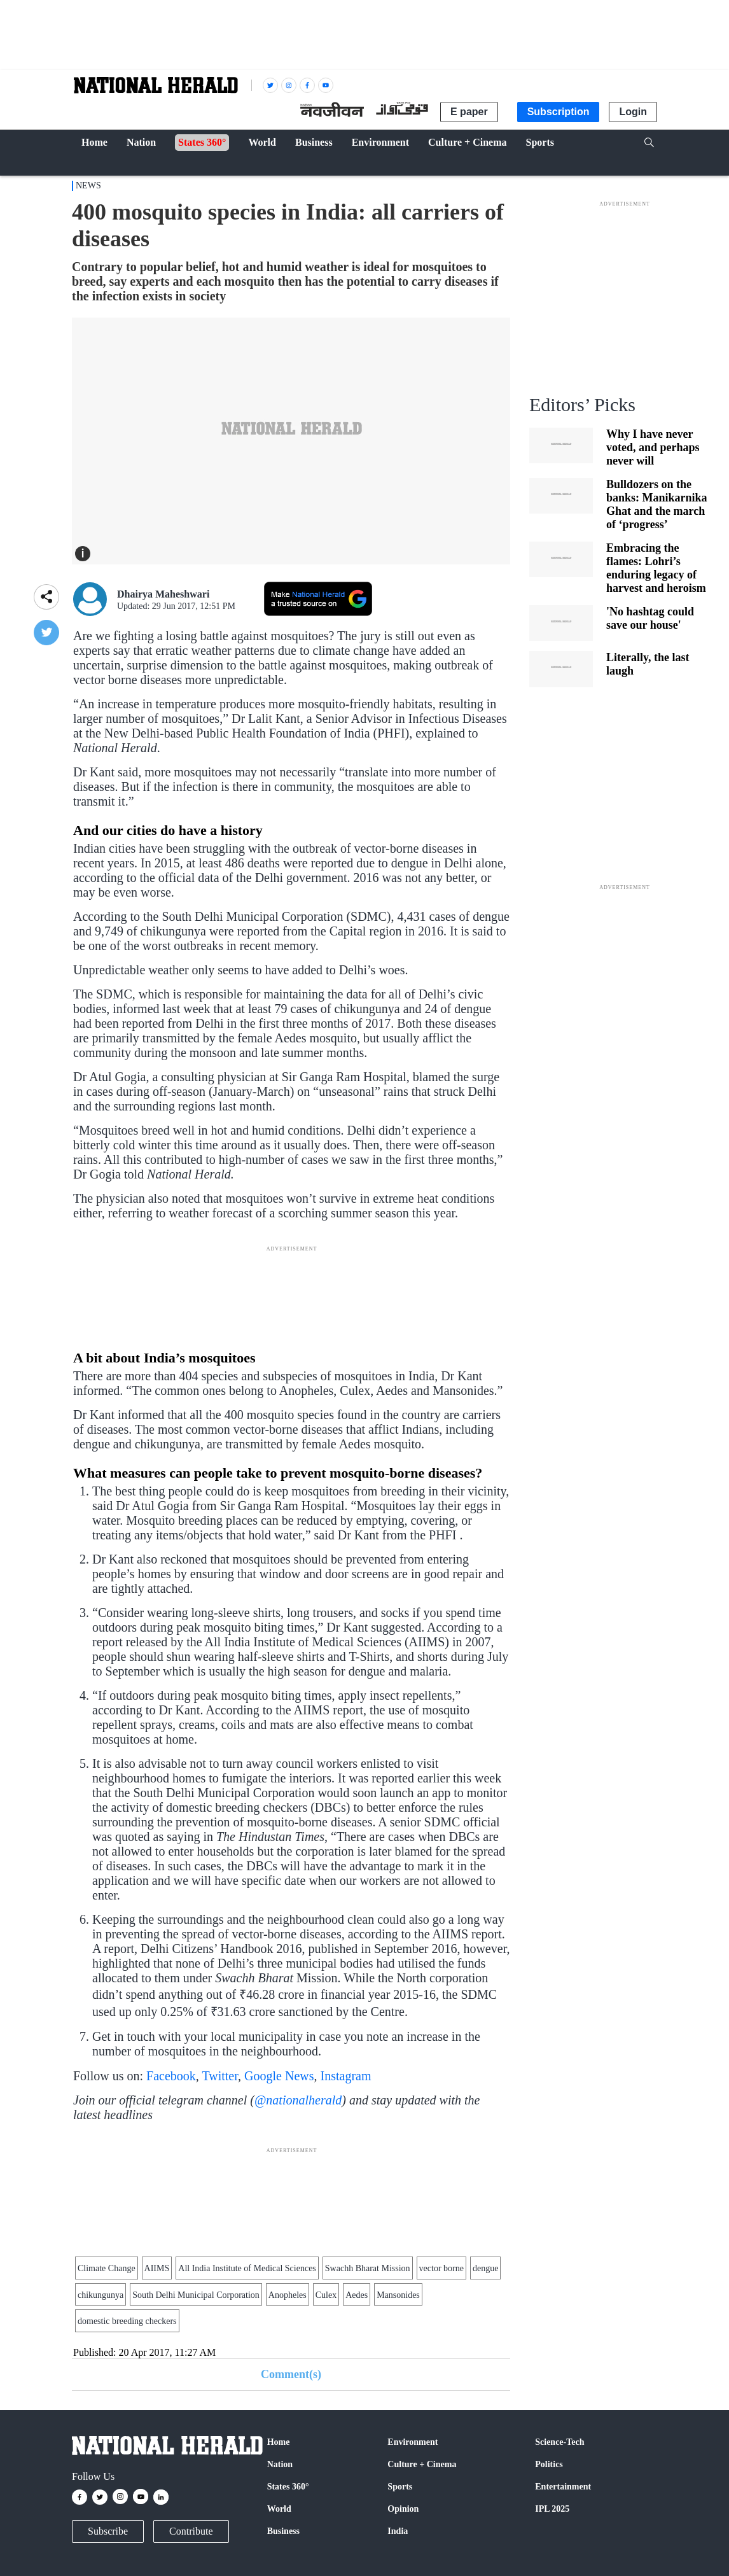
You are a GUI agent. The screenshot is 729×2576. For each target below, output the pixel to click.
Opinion (403, 2509)
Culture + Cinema (421, 2464)
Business (283, 2531)
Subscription (558, 111)
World (279, 2509)
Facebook (171, 2076)
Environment (412, 2442)
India (397, 2531)
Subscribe (108, 2531)
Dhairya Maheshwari (163, 594)
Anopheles (287, 2295)
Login (633, 111)
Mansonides (398, 2295)
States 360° (288, 2486)
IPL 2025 (552, 2509)
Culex (326, 2295)
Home (278, 2442)
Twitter (220, 2076)
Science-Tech (559, 2442)
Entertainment (563, 2486)
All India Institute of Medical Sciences (247, 2268)
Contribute (190, 2531)
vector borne (441, 2268)
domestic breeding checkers (127, 2321)
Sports (399, 2486)
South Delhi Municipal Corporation (195, 2295)
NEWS (88, 185)
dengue (485, 2268)
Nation (280, 2464)
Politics (549, 2464)
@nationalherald (298, 2100)
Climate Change (106, 2268)
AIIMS (157, 2268)
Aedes (356, 2295)
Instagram (346, 2076)
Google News (279, 2076)
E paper (469, 111)
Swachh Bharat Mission (367, 2268)
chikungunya (100, 2295)
